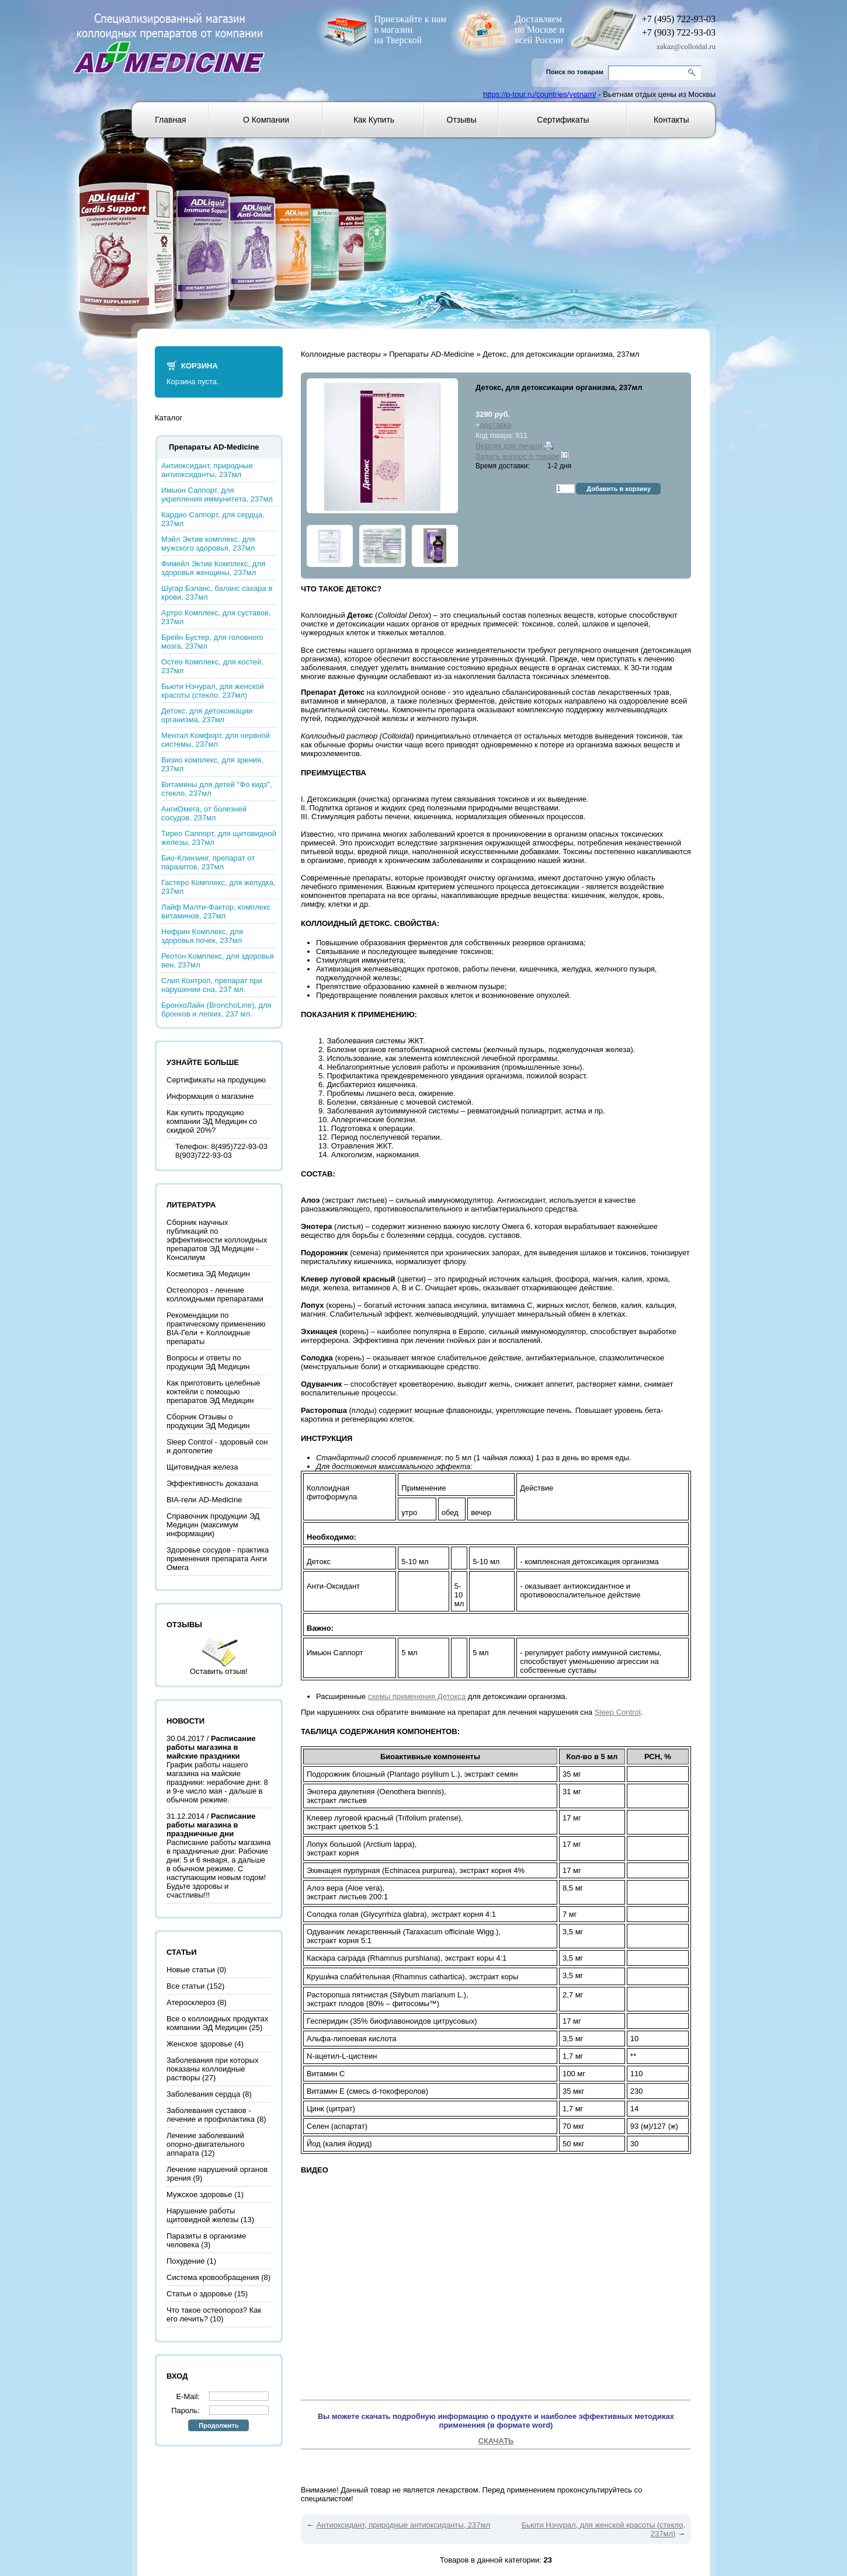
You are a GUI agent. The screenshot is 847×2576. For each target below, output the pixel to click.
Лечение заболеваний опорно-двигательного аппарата (205, 2144)
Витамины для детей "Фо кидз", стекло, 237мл (216, 789)
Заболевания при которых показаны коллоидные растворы (212, 2069)
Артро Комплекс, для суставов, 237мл (216, 617)
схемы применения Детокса (417, 1696)
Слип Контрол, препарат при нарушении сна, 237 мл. (211, 985)
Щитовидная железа (202, 1467)
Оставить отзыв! (219, 1671)
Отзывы (462, 119)
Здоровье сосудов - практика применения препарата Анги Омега (217, 1558)
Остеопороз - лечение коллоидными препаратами (214, 1294)
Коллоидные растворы (341, 354)
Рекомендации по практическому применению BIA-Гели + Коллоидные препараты (216, 1328)
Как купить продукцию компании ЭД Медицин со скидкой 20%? (211, 1121)
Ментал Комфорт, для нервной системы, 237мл (215, 740)
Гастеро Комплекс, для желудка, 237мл (218, 887)
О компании (266, 119)
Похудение (185, 2261)
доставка (495, 424)
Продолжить (218, 2425)
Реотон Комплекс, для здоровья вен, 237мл (217, 960)
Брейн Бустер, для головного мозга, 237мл (212, 641)
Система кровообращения (212, 2277)
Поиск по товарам (574, 71)
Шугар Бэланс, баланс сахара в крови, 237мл (216, 592)
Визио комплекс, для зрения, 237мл (212, 764)
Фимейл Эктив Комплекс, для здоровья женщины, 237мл (213, 568)
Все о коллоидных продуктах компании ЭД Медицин (217, 2023)
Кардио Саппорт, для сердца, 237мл (213, 519)
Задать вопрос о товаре (517, 456)
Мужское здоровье (199, 2194)
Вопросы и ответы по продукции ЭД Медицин (208, 1362)
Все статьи (185, 1986)
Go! (693, 72)
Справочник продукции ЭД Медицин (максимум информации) (212, 1525)
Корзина (199, 365)
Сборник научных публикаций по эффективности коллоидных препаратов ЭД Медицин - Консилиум (216, 1240)
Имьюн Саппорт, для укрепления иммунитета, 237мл (217, 494)
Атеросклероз (190, 2002)
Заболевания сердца (203, 2094)
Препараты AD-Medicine (431, 354)
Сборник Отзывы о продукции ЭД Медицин (208, 1421)
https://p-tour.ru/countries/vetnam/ (539, 94)
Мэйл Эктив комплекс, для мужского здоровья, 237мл (208, 543)
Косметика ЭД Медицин (208, 1273)
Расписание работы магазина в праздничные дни (210, 1825)
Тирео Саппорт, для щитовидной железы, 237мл (218, 838)
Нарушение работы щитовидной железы (202, 2215)
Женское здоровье (199, 2043)
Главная (170, 119)
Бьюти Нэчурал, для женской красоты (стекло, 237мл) (212, 690)
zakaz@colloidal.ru (686, 46)
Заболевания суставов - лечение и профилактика (210, 2115)
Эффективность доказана (212, 1483)
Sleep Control (618, 1712)
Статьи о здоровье (199, 2293)
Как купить (373, 119)
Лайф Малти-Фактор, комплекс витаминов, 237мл (215, 911)
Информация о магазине (210, 1096)
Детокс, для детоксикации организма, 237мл (206, 715)
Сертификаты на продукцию (216, 1079)
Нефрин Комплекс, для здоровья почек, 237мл (202, 936)
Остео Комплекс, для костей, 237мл (212, 666)
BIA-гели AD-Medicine (204, 1499)
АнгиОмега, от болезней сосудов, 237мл (204, 813)
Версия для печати (508, 445)
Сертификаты (563, 119)
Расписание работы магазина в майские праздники (210, 1747)
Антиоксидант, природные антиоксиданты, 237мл (207, 470)
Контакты (671, 119)
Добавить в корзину (618, 488)
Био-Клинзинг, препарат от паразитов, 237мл (208, 862)
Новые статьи (190, 1969)
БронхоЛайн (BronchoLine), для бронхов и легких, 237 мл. (216, 1009)
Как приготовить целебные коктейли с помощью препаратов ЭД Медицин (213, 1391)
